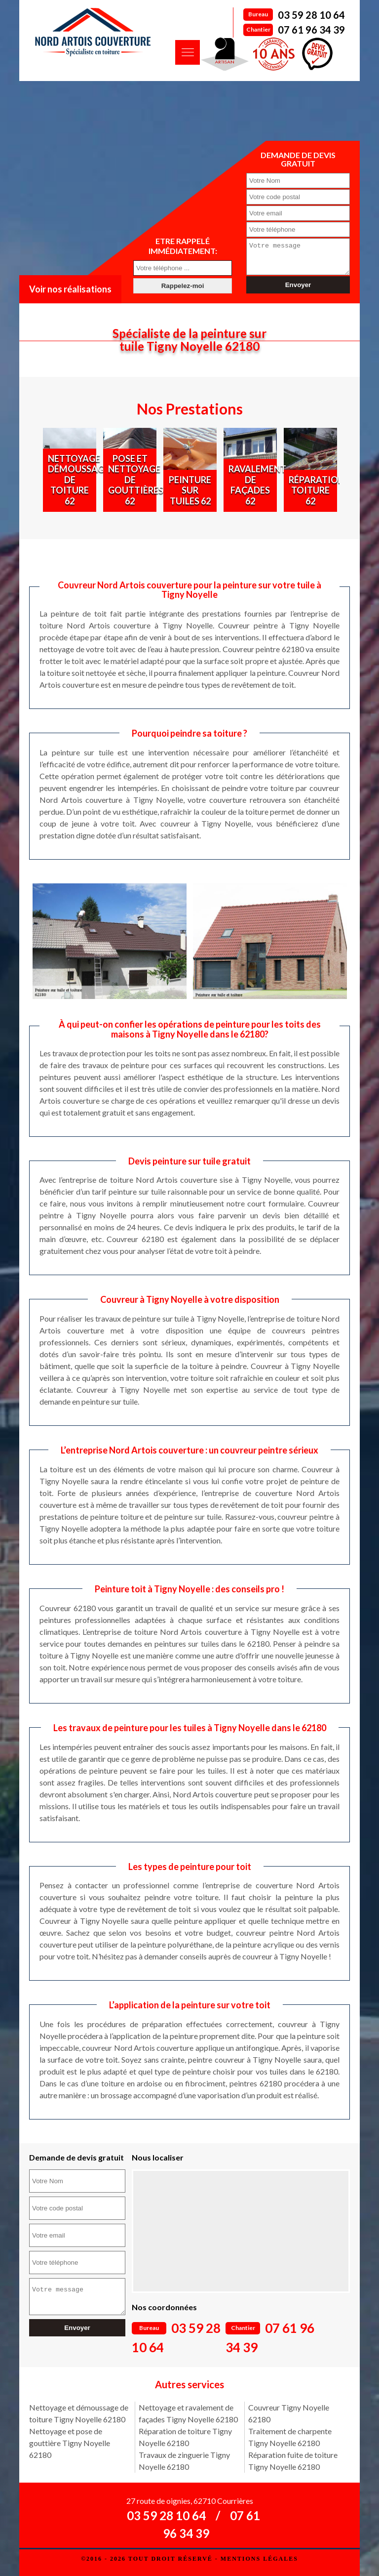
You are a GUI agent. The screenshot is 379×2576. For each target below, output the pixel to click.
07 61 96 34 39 (311, 30)
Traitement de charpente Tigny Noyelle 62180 (290, 2437)
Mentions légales (259, 2558)
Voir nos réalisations (70, 289)
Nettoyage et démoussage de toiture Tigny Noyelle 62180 (78, 2413)
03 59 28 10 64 (311, 15)
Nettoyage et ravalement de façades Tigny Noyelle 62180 (188, 2413)
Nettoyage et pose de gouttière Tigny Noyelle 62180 (69, 2442)
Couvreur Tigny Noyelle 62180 (288, 2413)
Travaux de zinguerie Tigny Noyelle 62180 (184, 2460)
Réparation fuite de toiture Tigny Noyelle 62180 (293, 2460)
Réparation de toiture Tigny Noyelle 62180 (185, 2437)
